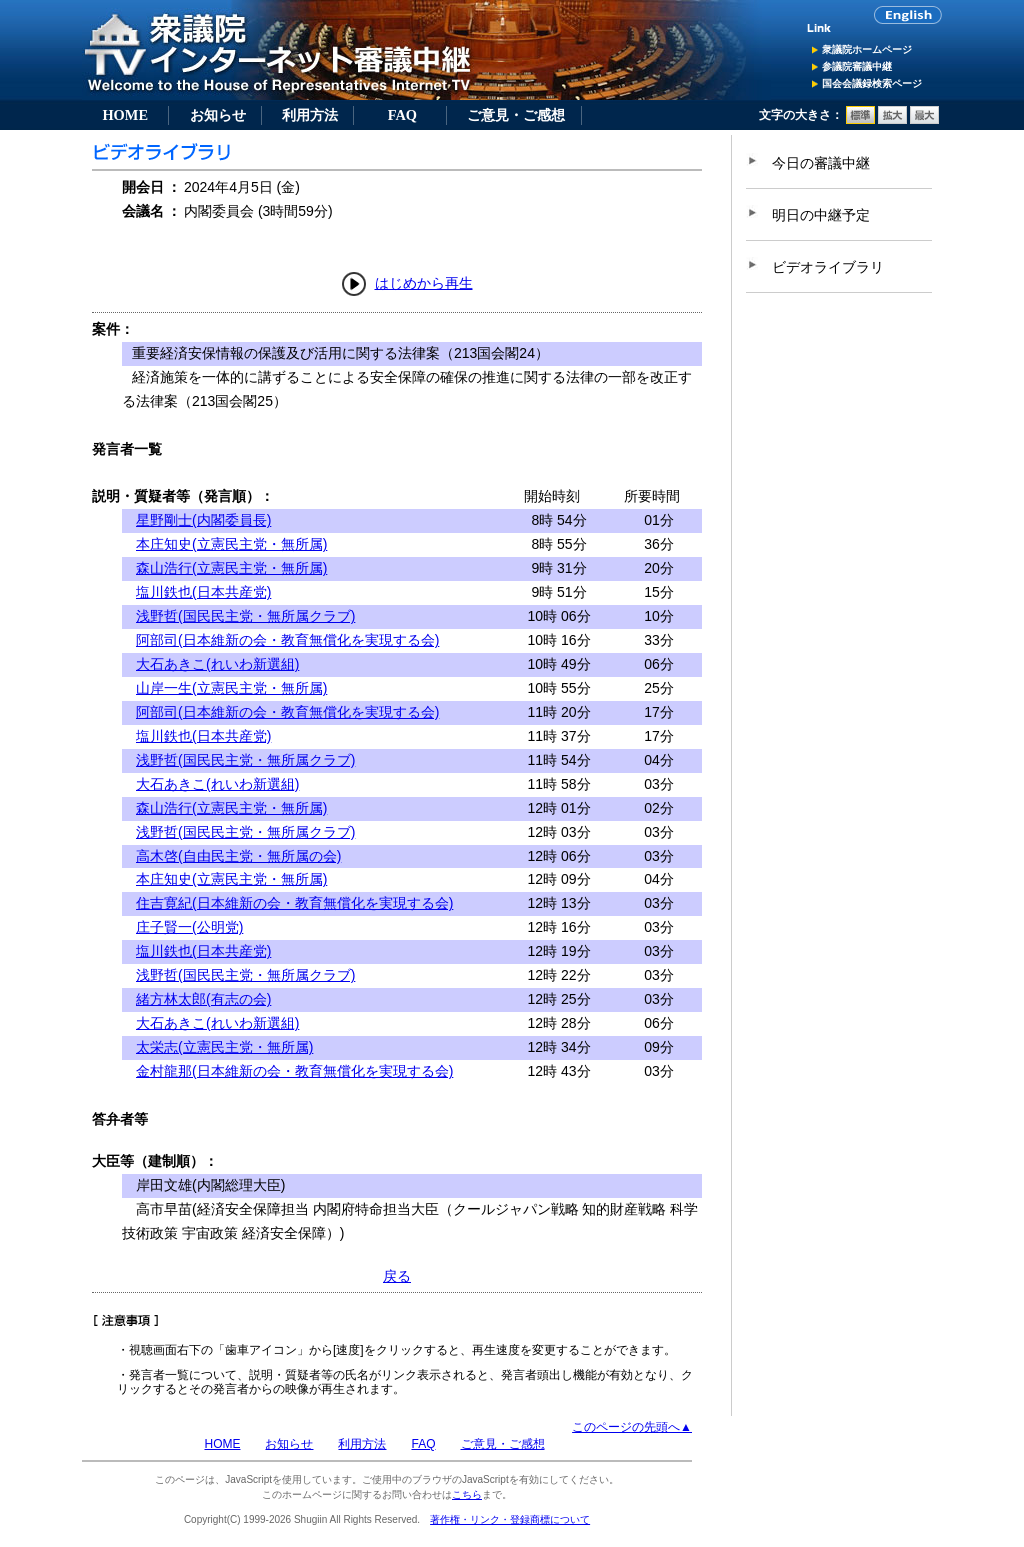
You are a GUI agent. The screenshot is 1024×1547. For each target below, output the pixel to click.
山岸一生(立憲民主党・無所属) (231, 688)
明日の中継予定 (821, 215)
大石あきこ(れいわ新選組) (217, 664)
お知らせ (218, 115)
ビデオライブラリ (828, 267)
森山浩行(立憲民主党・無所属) (231, 568)
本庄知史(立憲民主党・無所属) (231, 544)
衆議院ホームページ (867, 49)
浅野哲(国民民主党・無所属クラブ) (245, 616)
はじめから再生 (424, 283)
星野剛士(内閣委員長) (203, 520)
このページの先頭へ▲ (632, 1427)
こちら (467, 1494)
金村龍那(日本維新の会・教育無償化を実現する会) (294, 1071)
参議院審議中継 (857, 66)
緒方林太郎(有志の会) (203, 999)
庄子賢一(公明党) (189, 927)
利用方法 (310, 115)
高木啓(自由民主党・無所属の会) (238, 856)
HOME (125, 115)
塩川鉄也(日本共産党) (203, 592)
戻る (397, 1276)
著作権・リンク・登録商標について (510, 1519)
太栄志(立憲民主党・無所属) (224, 1047)
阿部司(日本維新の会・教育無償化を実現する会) (287, 640)
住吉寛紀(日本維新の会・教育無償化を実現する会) (294, 903)
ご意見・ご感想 (516, 115)
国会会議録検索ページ (872, 83)
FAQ (402, 115)
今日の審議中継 (821, 163)
